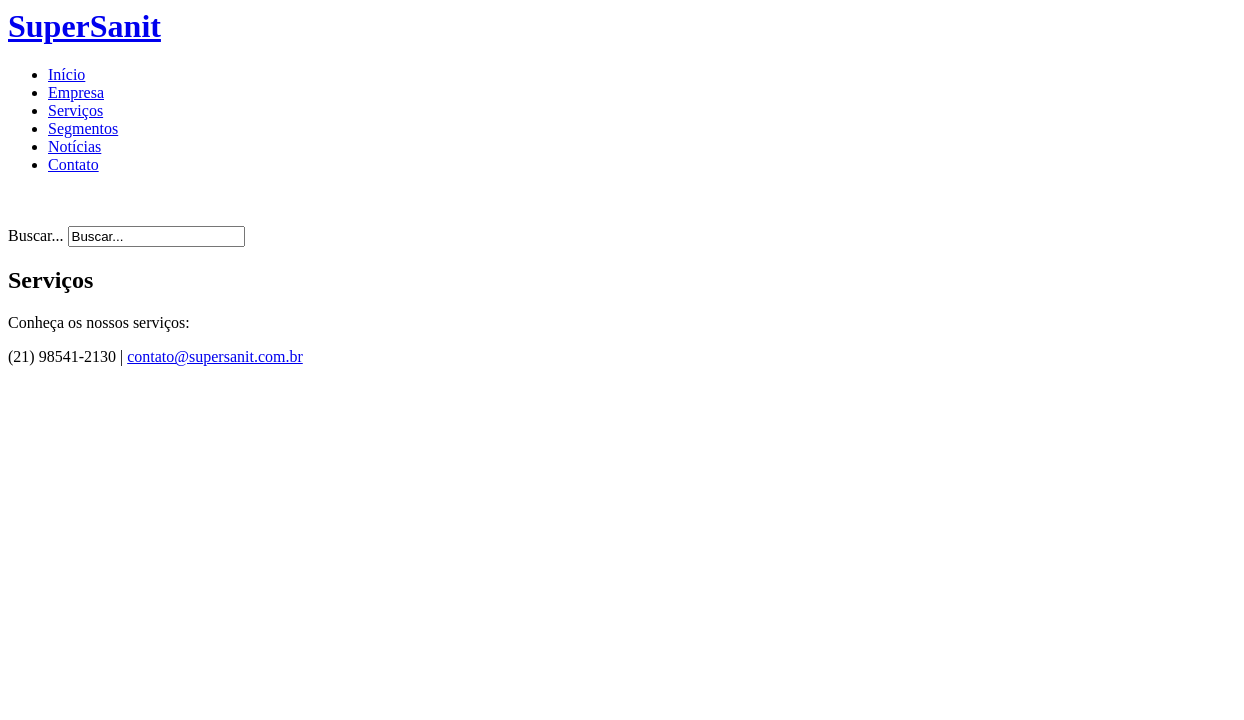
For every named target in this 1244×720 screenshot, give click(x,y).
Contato (73, 164)
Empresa (76, 92)
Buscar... (36, 235)
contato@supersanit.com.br (215, 356)
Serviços (75, 110)
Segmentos (83, 128)
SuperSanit (84, 26)
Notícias (74, 146)
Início (66, 74)
